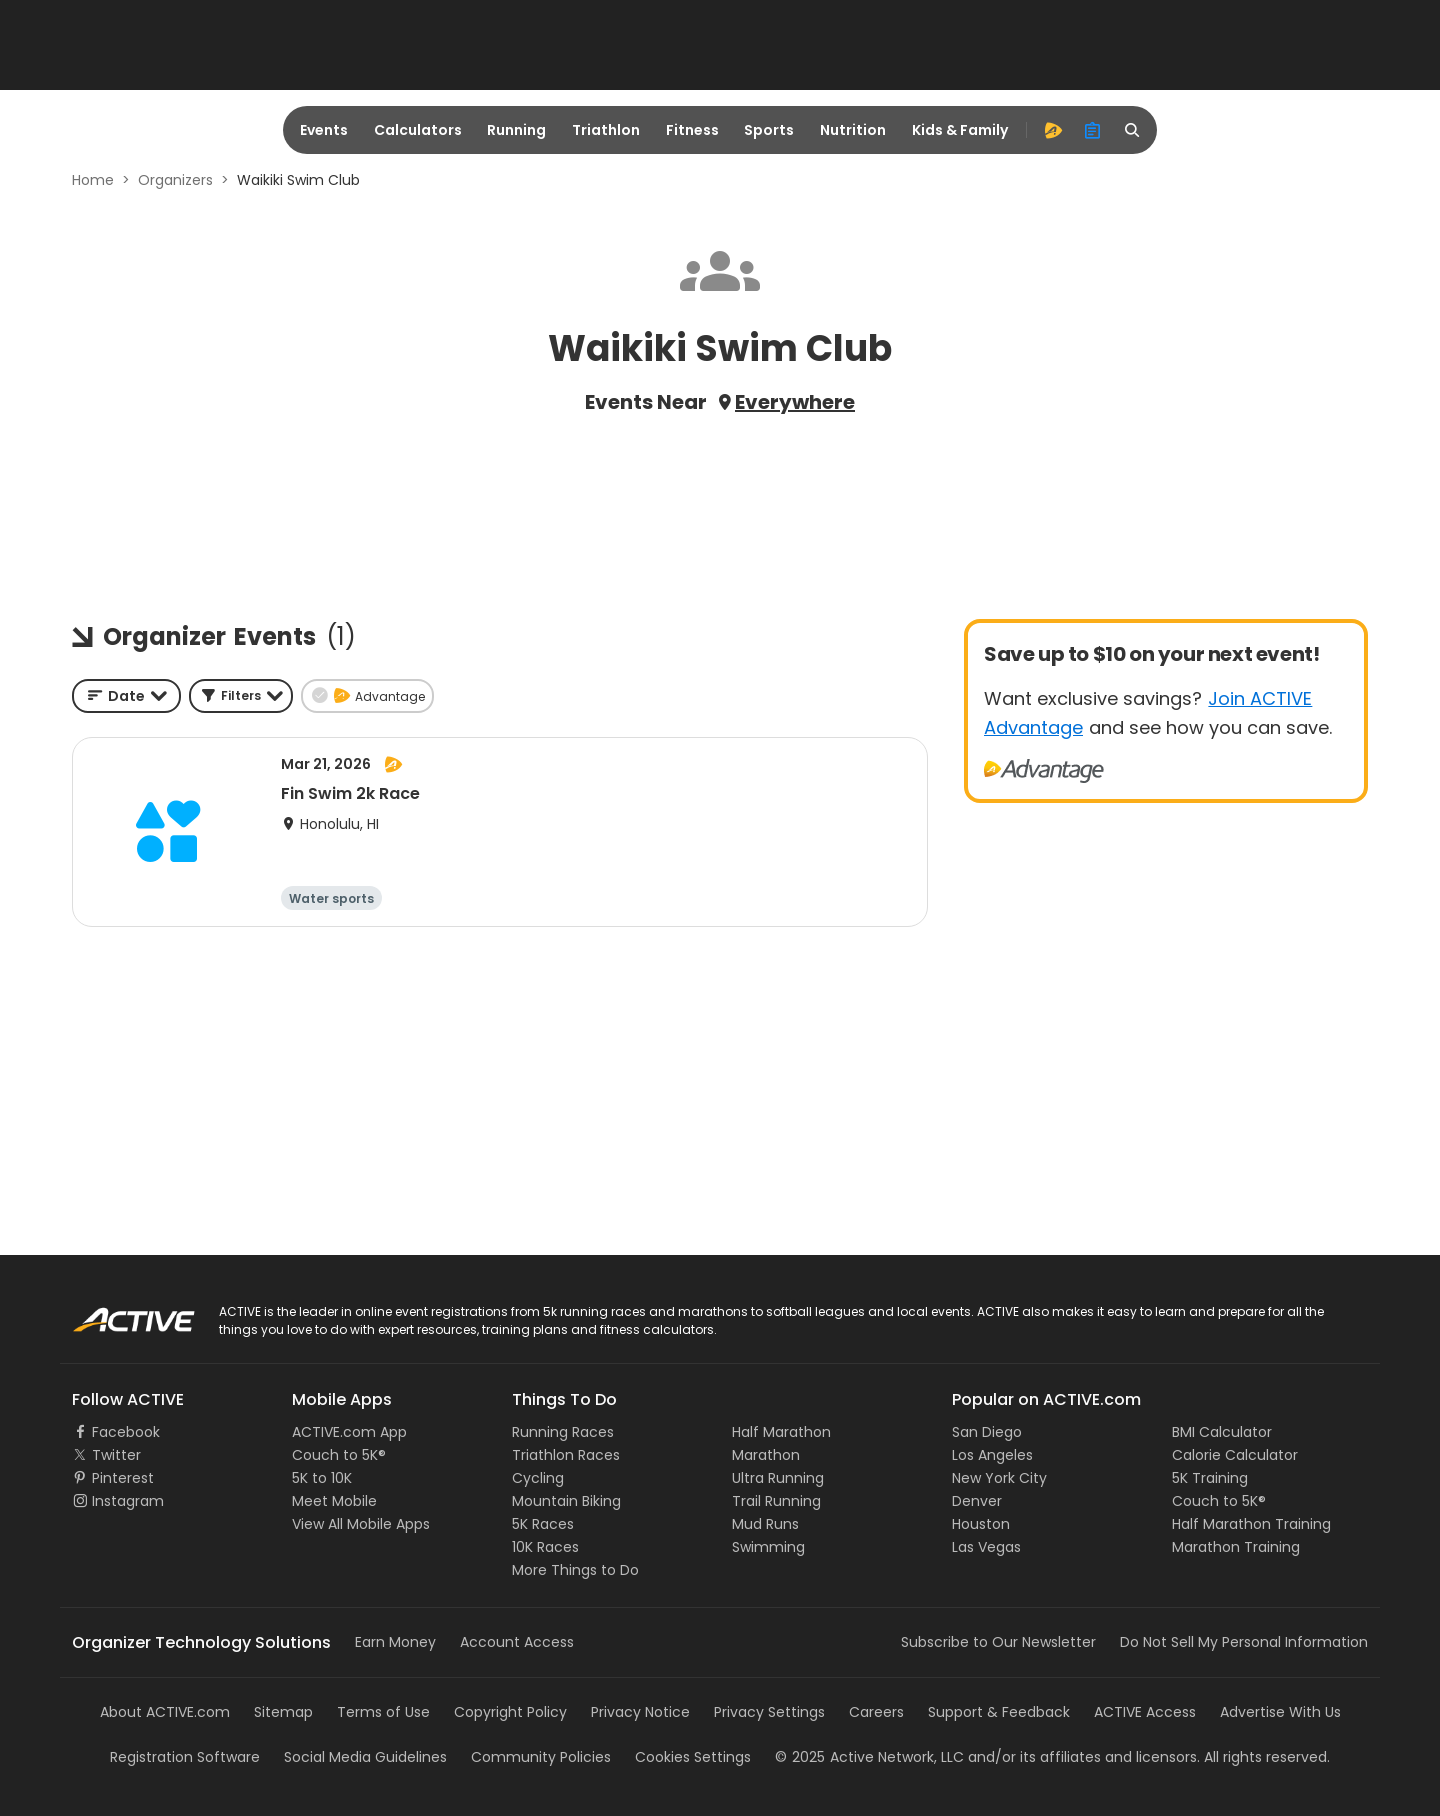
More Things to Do (575, 1570)
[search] (1133, 130)
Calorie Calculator (1235, 1455)
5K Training (1210, 1478)
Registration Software (185, 1757)
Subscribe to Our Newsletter (998, 1642)
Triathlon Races (566, 1455)
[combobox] (126, 696)
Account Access (517, 1642)
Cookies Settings (693, 1757)
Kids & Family (960, 130)
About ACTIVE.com (165, 1712)
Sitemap (283, 1712)
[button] (241, 696)
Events (324, 130)
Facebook (126, 1432)
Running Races (563, 1432)
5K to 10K (322, 1478)
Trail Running (776, 1501)
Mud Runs (765, 1524)
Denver (977, 1501)
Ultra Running (778, 1478)
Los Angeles (992, 1455)
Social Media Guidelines (365, 1757)
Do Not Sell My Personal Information (1244, 1642)
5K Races (543, 1524)
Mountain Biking (566, 1501)
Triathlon (606, 130)
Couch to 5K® (339, 1455)
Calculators (418, 130)
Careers (876, 1712)
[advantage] (1053, 130)
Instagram (128, 1501)
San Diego (987, 1432)
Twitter (116, 1455)
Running (516, 130)
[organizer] (1093, 130)
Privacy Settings (769, 1712)
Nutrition (853, 130)
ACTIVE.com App (349, 1432)
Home (93, 180)
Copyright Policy (510, 1712)
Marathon (766, 1455)
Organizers (175, 180)
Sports (769, 130)
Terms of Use (383, 1712)
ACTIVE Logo (114, 1313)
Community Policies (541, 1757)
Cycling (538, 1478)
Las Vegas (986, 1547)
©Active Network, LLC (869, 1757)
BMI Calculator (1222, 1432)
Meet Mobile (334, 1501)
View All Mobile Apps (361, 1524)
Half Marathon (781, 1432)
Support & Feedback (999, 1712)
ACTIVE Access (1145, 1712)
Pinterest (123, 1478)
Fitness (692, 130)
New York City (999, 1478)
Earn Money (395, 1642)
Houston (981, 1524)
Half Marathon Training (1251, 1524)
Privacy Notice (640, 1712)
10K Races (545, 1547)
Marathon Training (1236, 1547)
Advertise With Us (1280, 1712)
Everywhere (795, 402)
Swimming (768, 1547)
